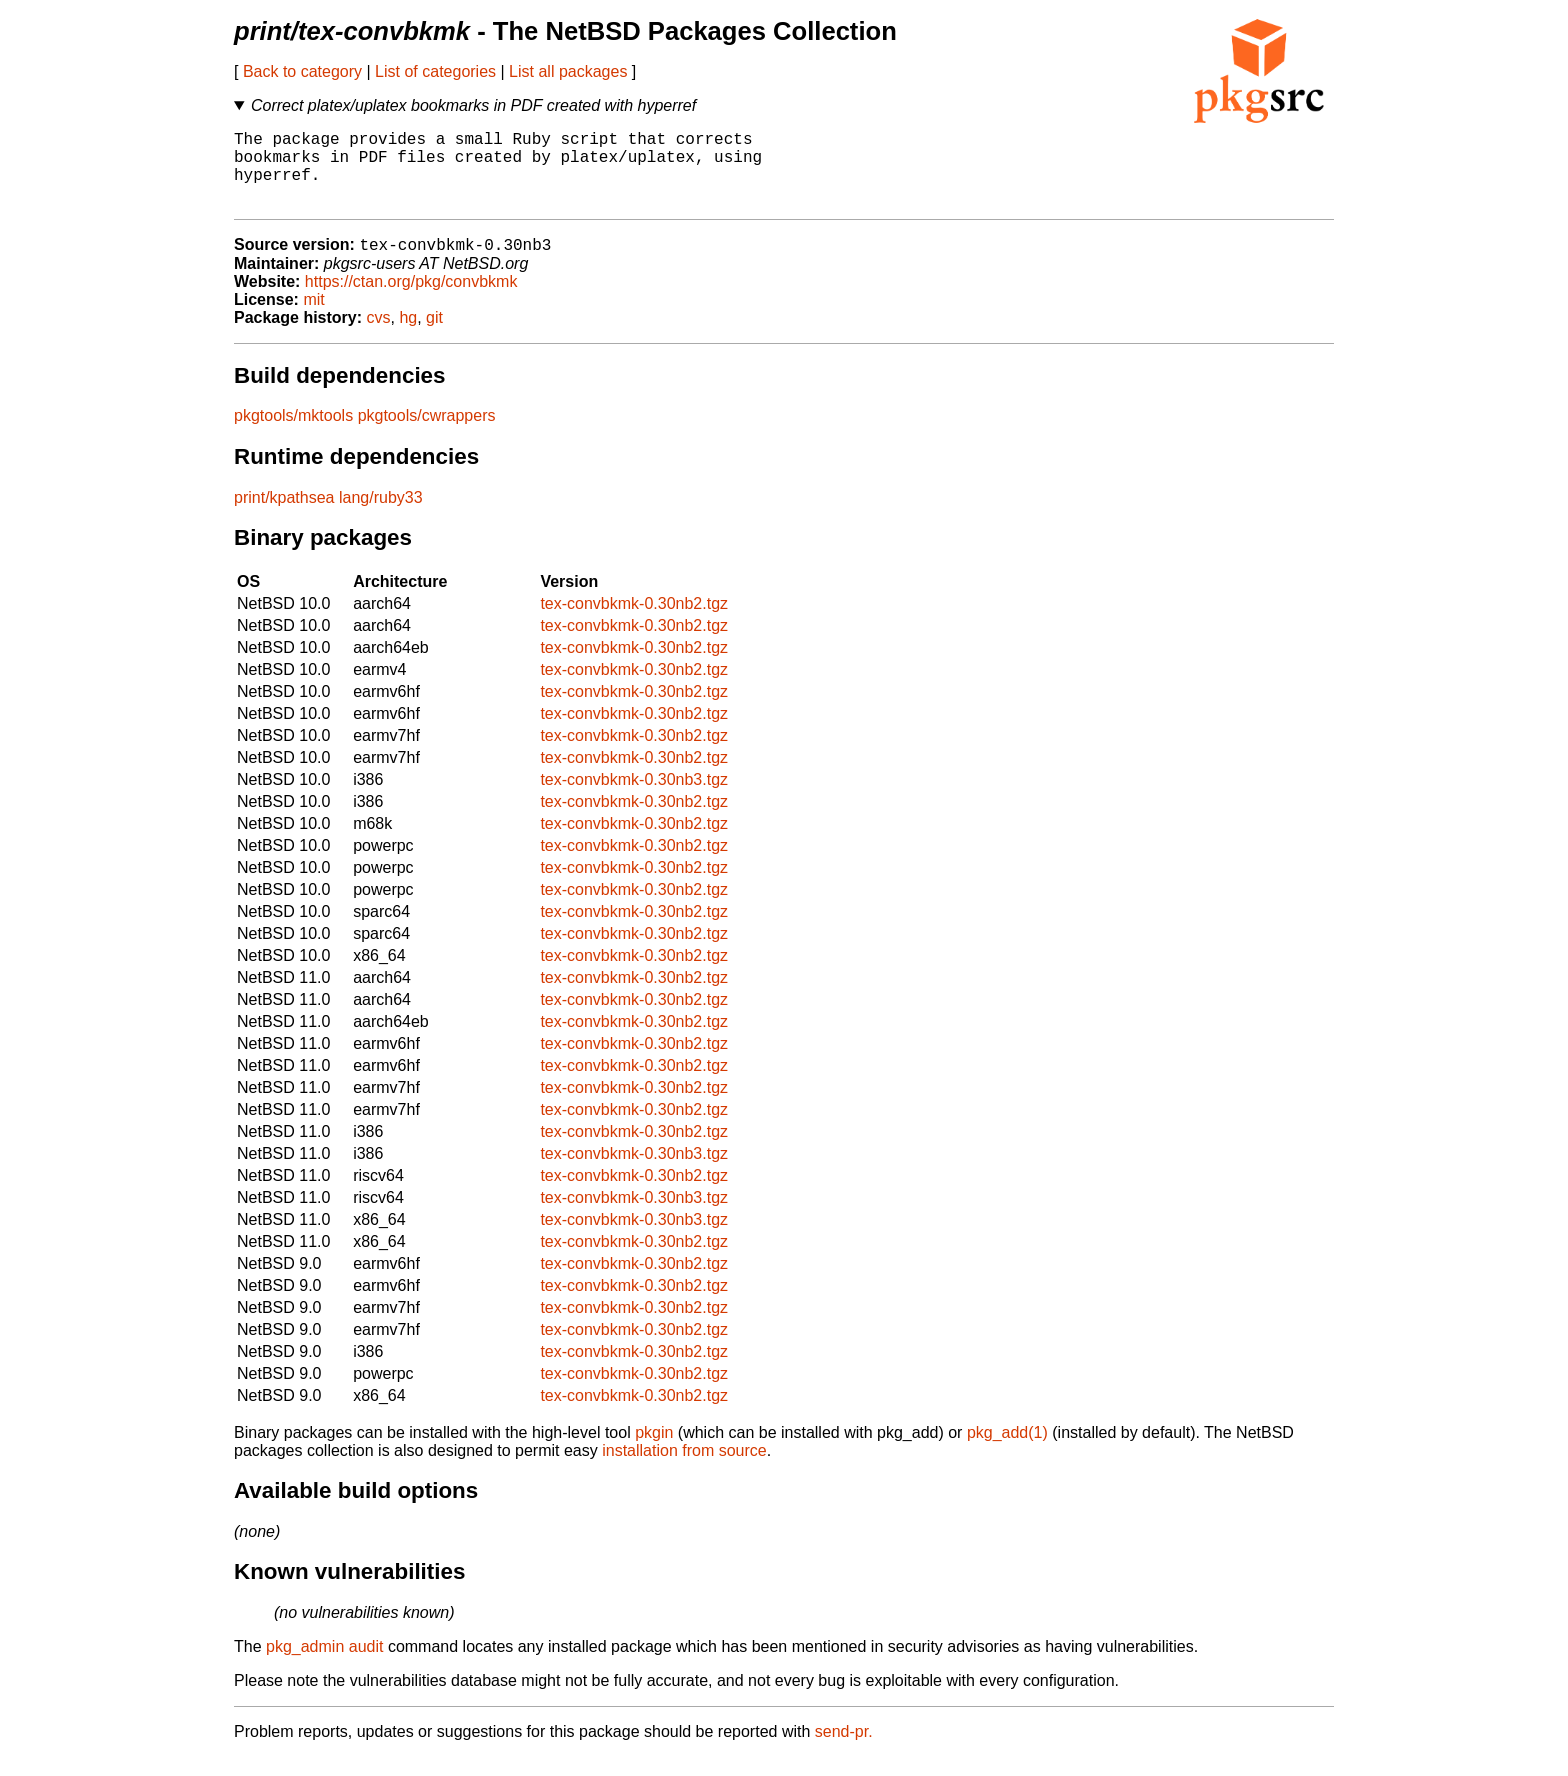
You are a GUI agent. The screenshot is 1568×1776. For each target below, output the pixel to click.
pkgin (654, 1451)
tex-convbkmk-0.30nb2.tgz (634, 622)
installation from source (684, 1469)
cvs (379, 336)
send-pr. (844, 1750)
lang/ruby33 (381, 516)
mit (313, 318)
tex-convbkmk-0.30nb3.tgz (634, 798)
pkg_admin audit (324, 1665)
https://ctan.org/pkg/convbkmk (411, 300)
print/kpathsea (284, 516)
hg (408, 336)
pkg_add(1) (1007, 1451)
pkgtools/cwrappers (427, 434)
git (434, 336)
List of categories (435, 71)
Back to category (302, 71)
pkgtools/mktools (293, 434)
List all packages (568, 71)
